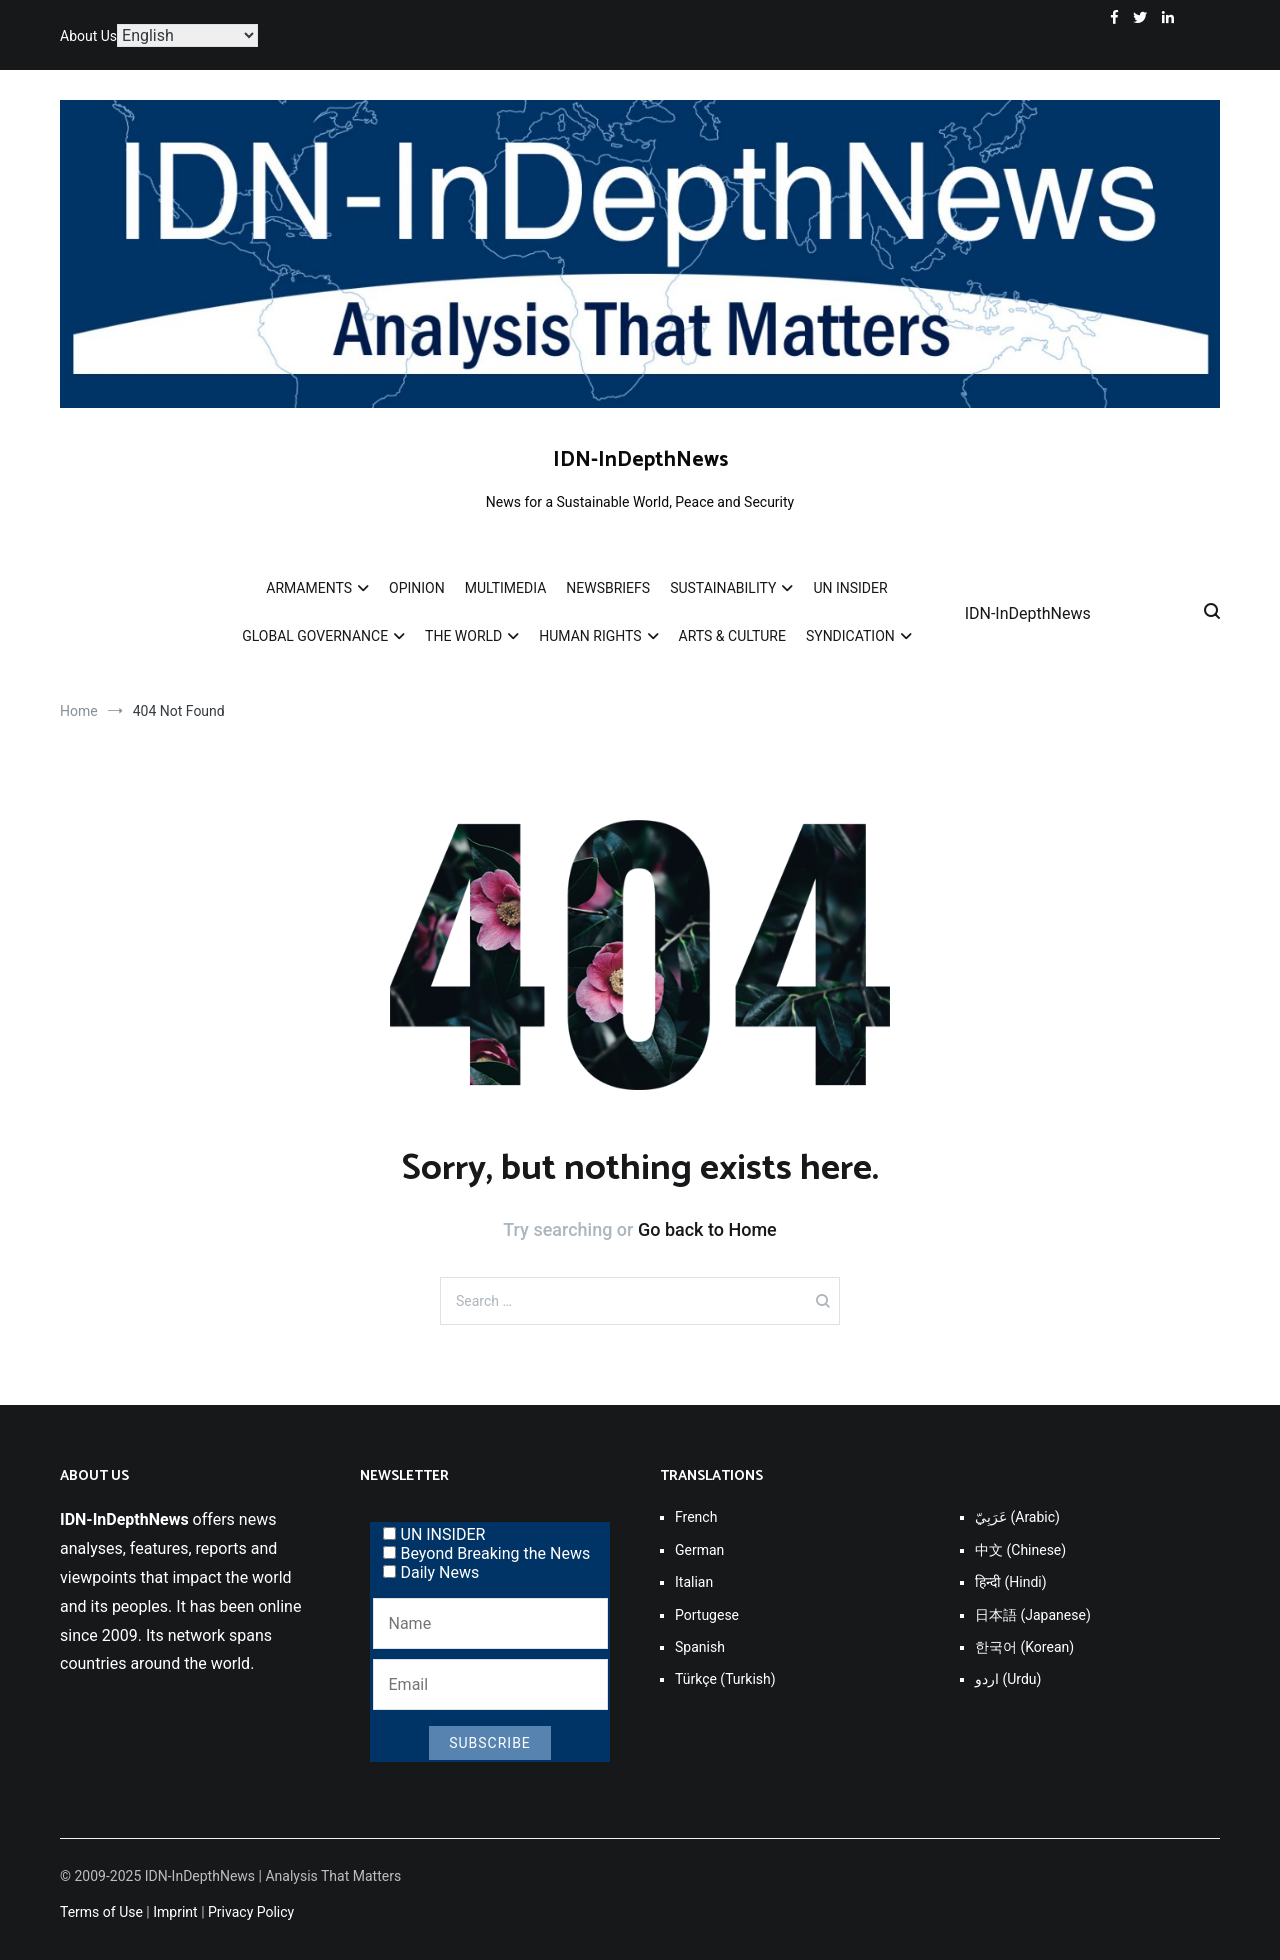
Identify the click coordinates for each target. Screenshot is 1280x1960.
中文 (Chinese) (1020, 1550)
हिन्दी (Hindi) (1011, 1582)
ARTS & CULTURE (732, 636)
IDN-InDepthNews (640, 460)
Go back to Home (707, 1229)
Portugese (707, 1615)
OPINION (417, 588)
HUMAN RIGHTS (590, 636)
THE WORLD (463, 636)
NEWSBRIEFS (608, 588)
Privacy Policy (251, 1912)
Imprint (175, 1912)
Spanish (700, 1647)
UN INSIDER (850, 588)
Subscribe (490, 1743)
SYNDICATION (850, 636)
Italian (694, 1582)
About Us (88, 36)
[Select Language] (187, 35)
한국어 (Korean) (1024, 1647)
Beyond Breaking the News (487, 1553)
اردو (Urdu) (1008, 1679)
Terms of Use (101, 1912)
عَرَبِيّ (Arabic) (1017, 1517)
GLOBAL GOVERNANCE (315, 636)
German (699, 1550)
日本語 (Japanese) (1033, 1615)
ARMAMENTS (309, 588)
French (696, 1517)
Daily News (431, 1572)
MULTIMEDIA (506, 588)
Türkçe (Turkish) (725, 1679)
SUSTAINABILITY (723, 588)
